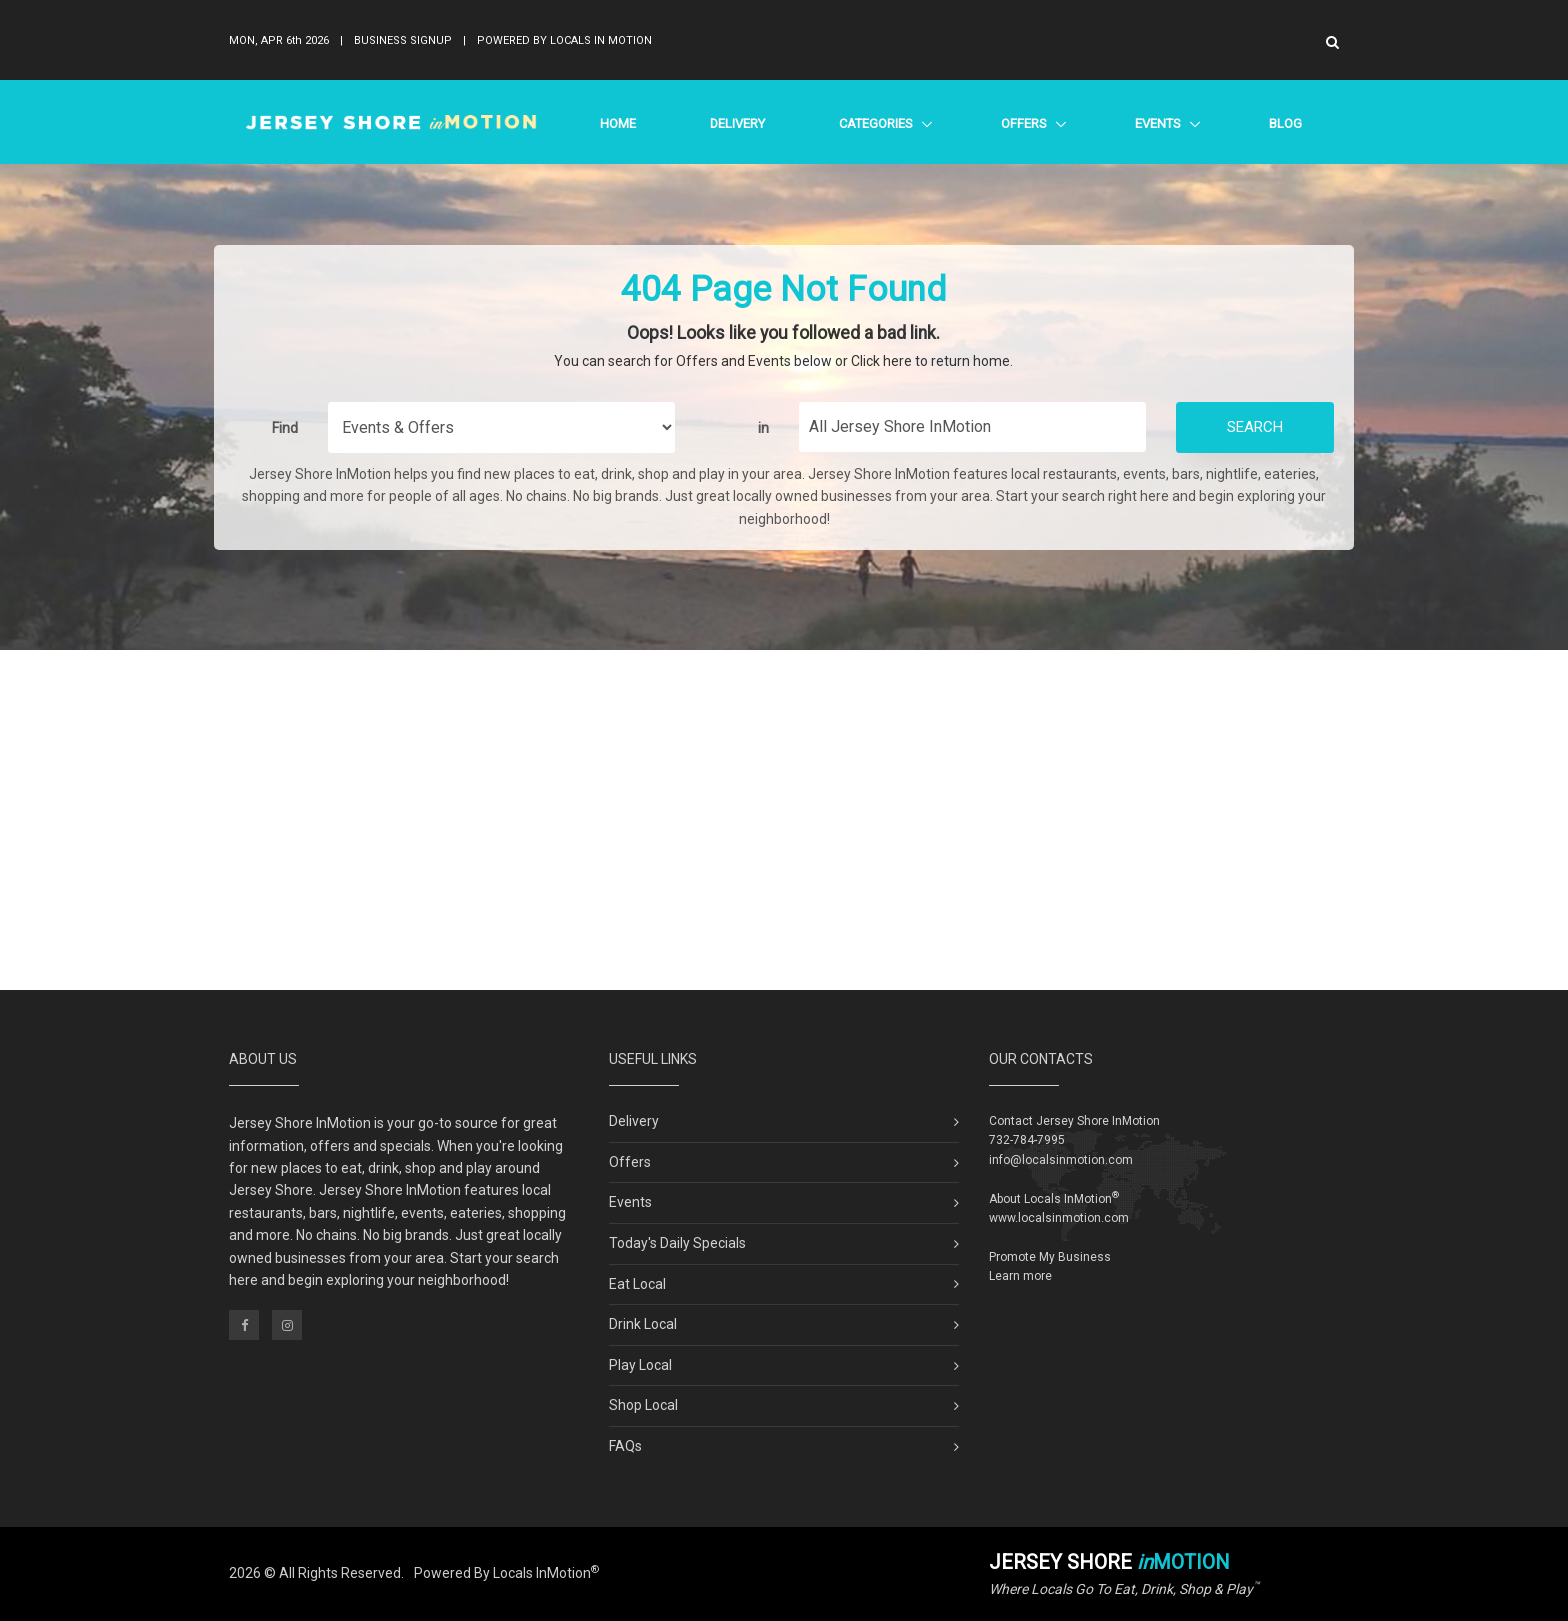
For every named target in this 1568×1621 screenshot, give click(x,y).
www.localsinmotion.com (1059, 1218)
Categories (875, 123)
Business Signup (403, 40)
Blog (1285, 123)
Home (618, 123)
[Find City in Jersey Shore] (972, 427)
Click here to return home (930, 361)
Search (1255, 427)
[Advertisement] (784, 820)
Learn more (1020, 1276)
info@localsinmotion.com (1061, 1160)
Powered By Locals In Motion (564, 40)
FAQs (625, 1446)
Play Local (640, 1365)
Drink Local (643, 1324)
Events (1157, 123)
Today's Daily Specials (677, 1243)
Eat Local (637, 1284)
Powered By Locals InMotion (506, 1573)
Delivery (737, 123)
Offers (1023, 123)
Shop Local (643, 1405)
